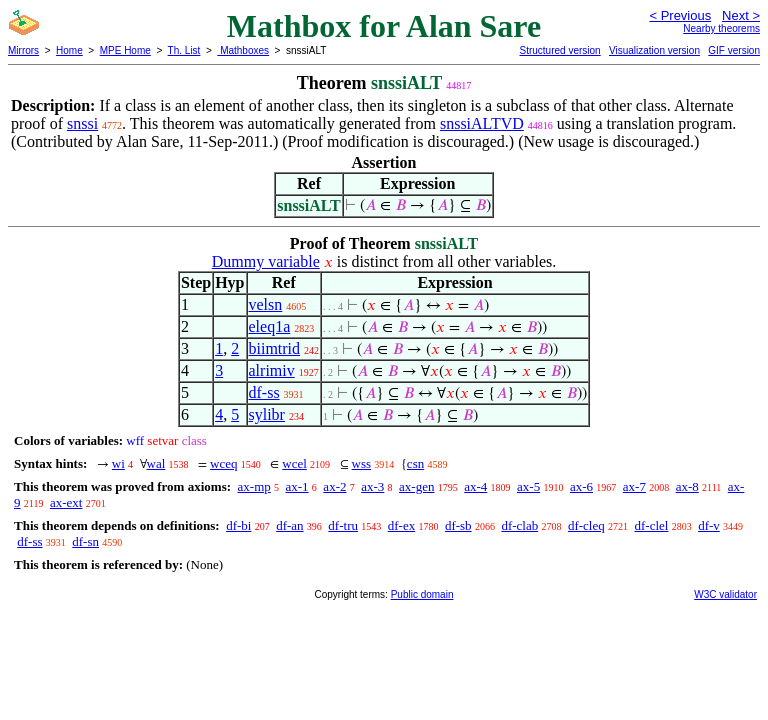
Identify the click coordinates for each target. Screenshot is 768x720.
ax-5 (528, 486)
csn (415, 463)
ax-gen (416, 486)
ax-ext (66, 502)
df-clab (519, 525)
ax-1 (297, 486)
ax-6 (581, 486)
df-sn (85, 541)
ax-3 (372, 486)
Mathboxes (243, 50)
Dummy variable (266, 261)
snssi (82, 123)
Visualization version (654, 50)
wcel (294, 463)
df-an (289, 525)
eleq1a (270, 326)
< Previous (680, 15)
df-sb (458, 525)
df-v (709, 525)
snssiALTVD (482, 123)
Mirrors (23, 50)
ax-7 (634, 486)
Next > (741, 15)
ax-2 (334, 486)
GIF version (734, 50)
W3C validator (725, 594)
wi (118, 463)
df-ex (401, 525)
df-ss (264, 392)
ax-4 (475, 486)
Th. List (184, 50)
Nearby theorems (721, 28)
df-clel (652, 525)
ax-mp (254, 486)
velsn (266, 304)
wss (362, 463)
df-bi (238, 525)
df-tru (343, 525)
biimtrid (275, 348)
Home (69, 50)
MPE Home (125, 50)
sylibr (267, 414)
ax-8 (687, 486)
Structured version (559, 50)
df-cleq (586, 525)
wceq (223, 463)
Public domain (422, 594)
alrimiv (272, 370)
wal (156, 463)
